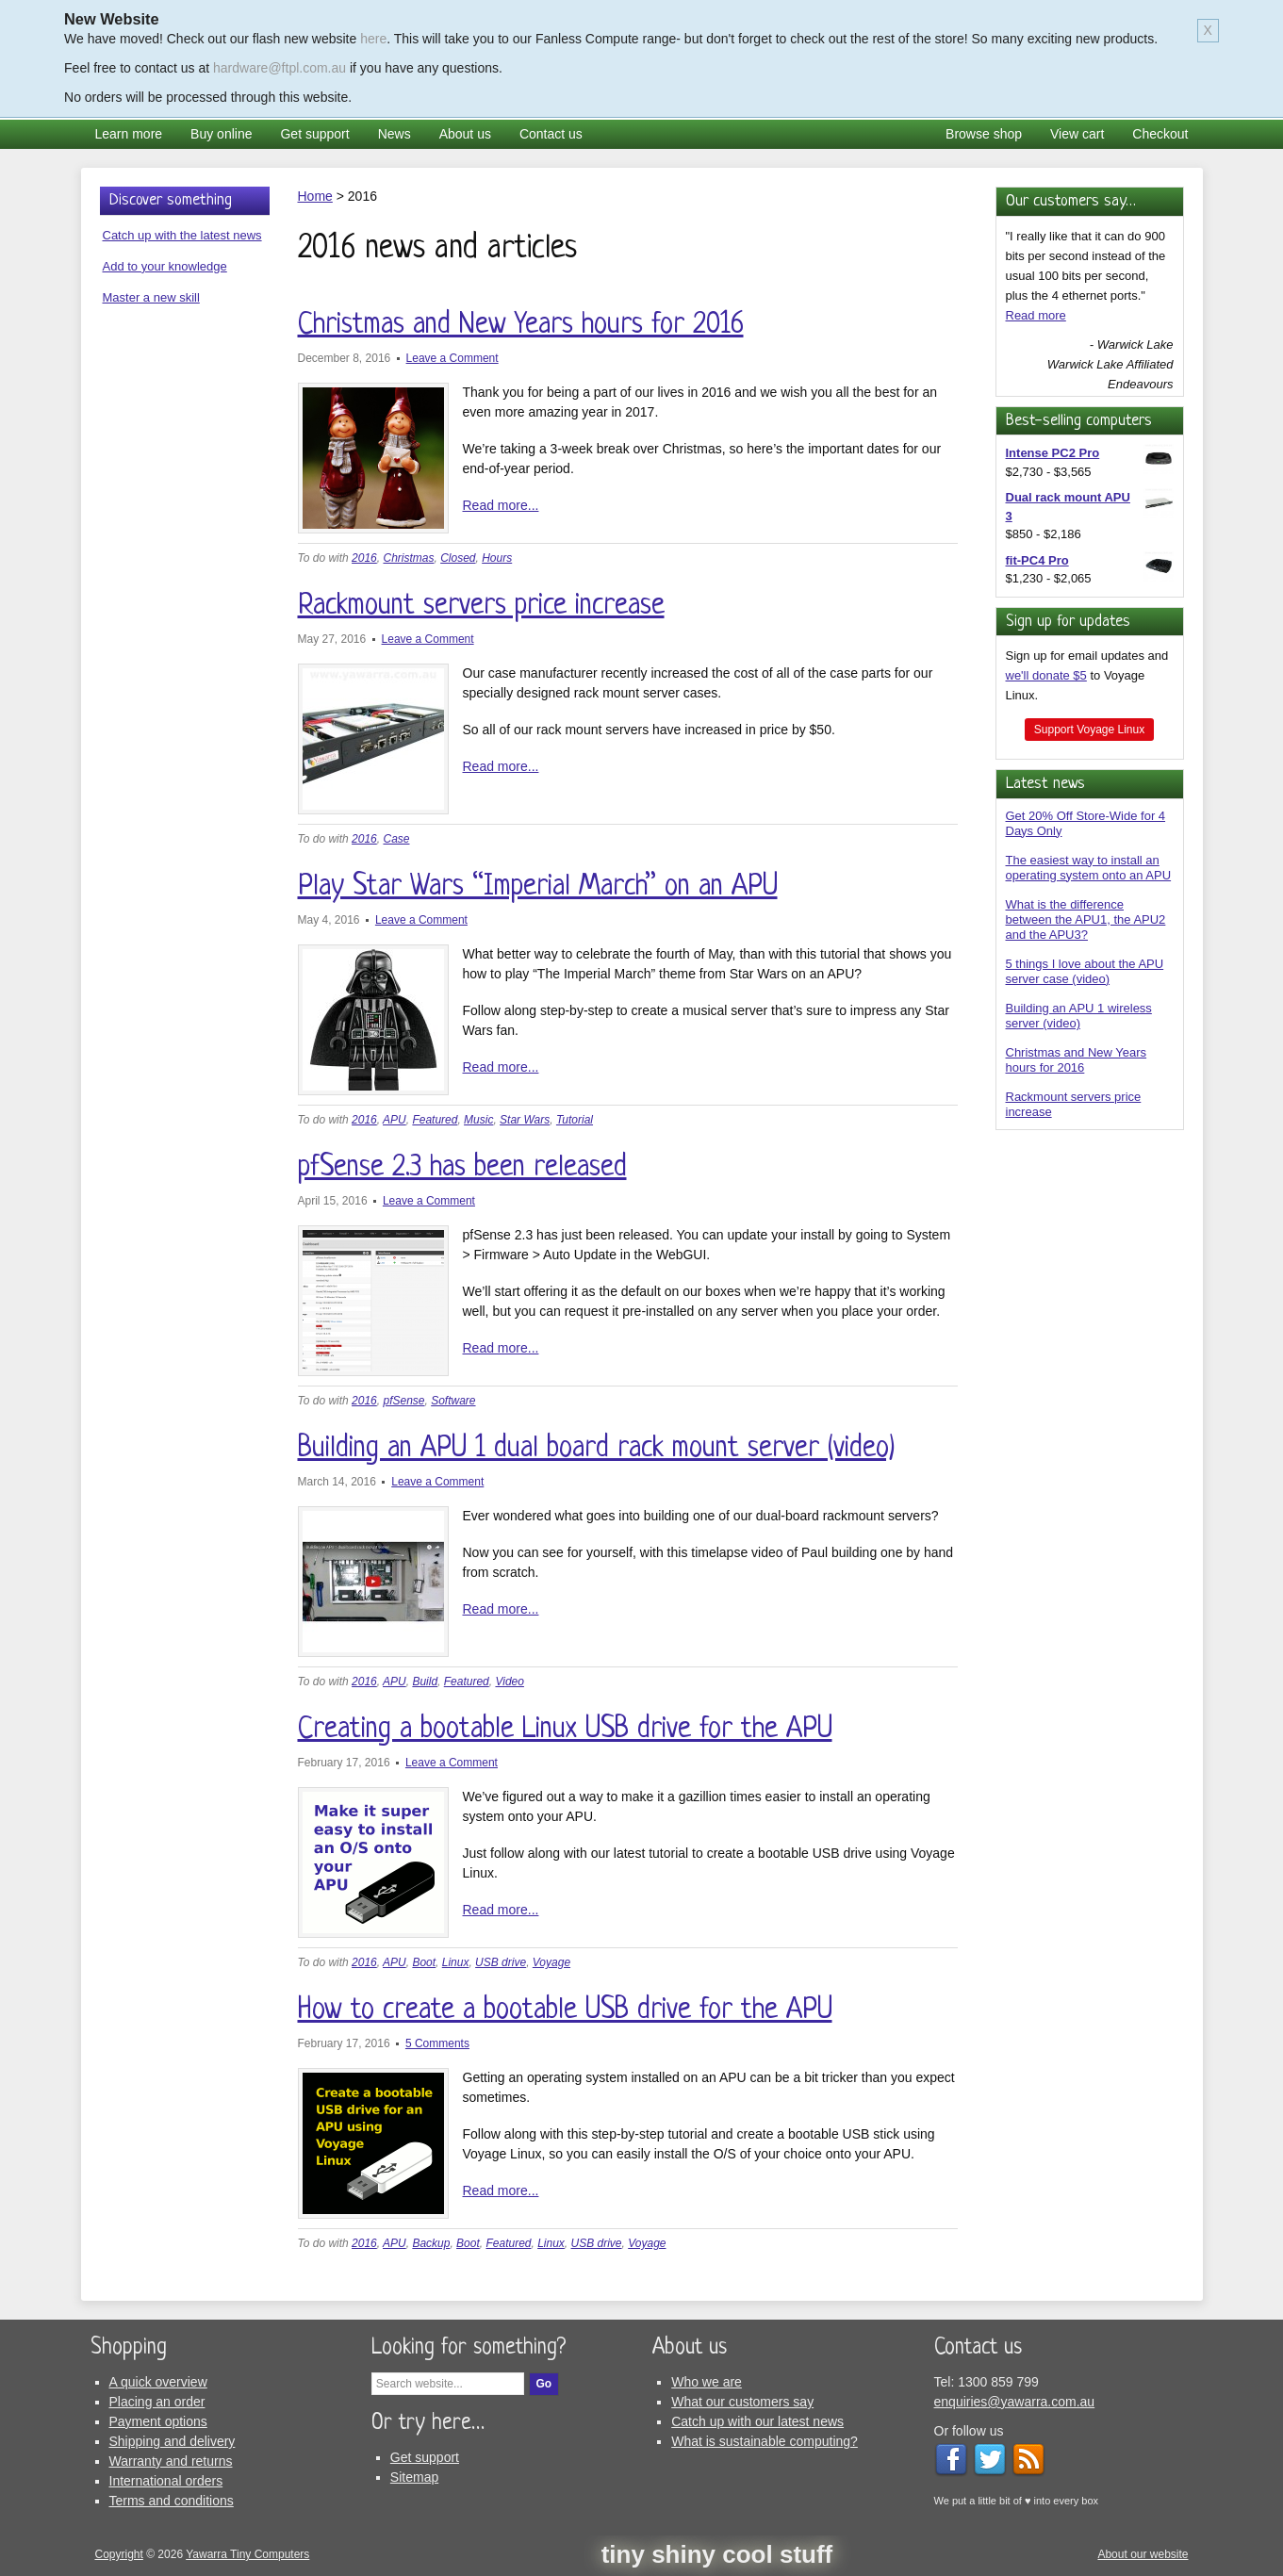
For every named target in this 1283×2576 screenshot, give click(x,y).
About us (465, 133)
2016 (364, 558)
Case (396, 838)
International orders (166, 2480)
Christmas (408, 558)
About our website (1142, 2554)
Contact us (551, 133)
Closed (457, 558)
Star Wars (525, 1119)
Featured (434, 1119)
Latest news (1045, 784)
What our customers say (742, 2401)
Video (509, 1681)
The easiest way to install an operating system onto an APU (1089, 867)
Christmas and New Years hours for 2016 (521, 325)
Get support (314, 133)
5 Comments (437, 2043)
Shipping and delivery (172, 2441)
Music (478, 1119)
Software (453, 1400)
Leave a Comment (452, 358)
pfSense (403, 1400)
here (373, 38)
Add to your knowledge (165, 266)
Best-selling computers (1079, 421)
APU (394, 1119)
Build (424, 1681)
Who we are (706, 2381)
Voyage (551, 1962)
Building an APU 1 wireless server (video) (1079, 1015)
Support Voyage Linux (1089, 729)
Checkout (1160, 133)
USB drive (500, 1962)
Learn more (129, 133)
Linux (455, 1962)
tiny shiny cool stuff (717, 2554)
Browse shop (984, 133)
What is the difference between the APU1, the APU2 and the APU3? (1086, 919)
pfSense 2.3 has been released (462, 1168)
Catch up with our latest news (757, 2421)
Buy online (221, 133)
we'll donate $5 (1046, 675)
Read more (1036, 315)
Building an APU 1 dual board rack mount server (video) (596, 1449)
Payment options (158, 2421)
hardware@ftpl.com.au (279, 67)
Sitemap (414, 2477)
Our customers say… (1071, 201)
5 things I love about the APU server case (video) (1085, 971)
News (394, 133)
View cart (1077, 133)
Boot (424, 1962)
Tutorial (574, 1119)
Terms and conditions (171, 2500)
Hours (497, 558)
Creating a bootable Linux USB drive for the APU (565, 1730)
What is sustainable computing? (764, 2441)
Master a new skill (151, 297)
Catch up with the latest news (182, 235)
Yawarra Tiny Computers (247, 2554)
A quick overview (158, 2381)
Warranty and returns (171, 2461)
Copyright (119, 2554)
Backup (431, 2243)
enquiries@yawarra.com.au (1014, 2401)
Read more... (501, 505)
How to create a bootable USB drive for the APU (565, 2010)
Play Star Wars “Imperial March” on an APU (538, 887)
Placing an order (157, 2401)
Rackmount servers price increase (481, 606)
